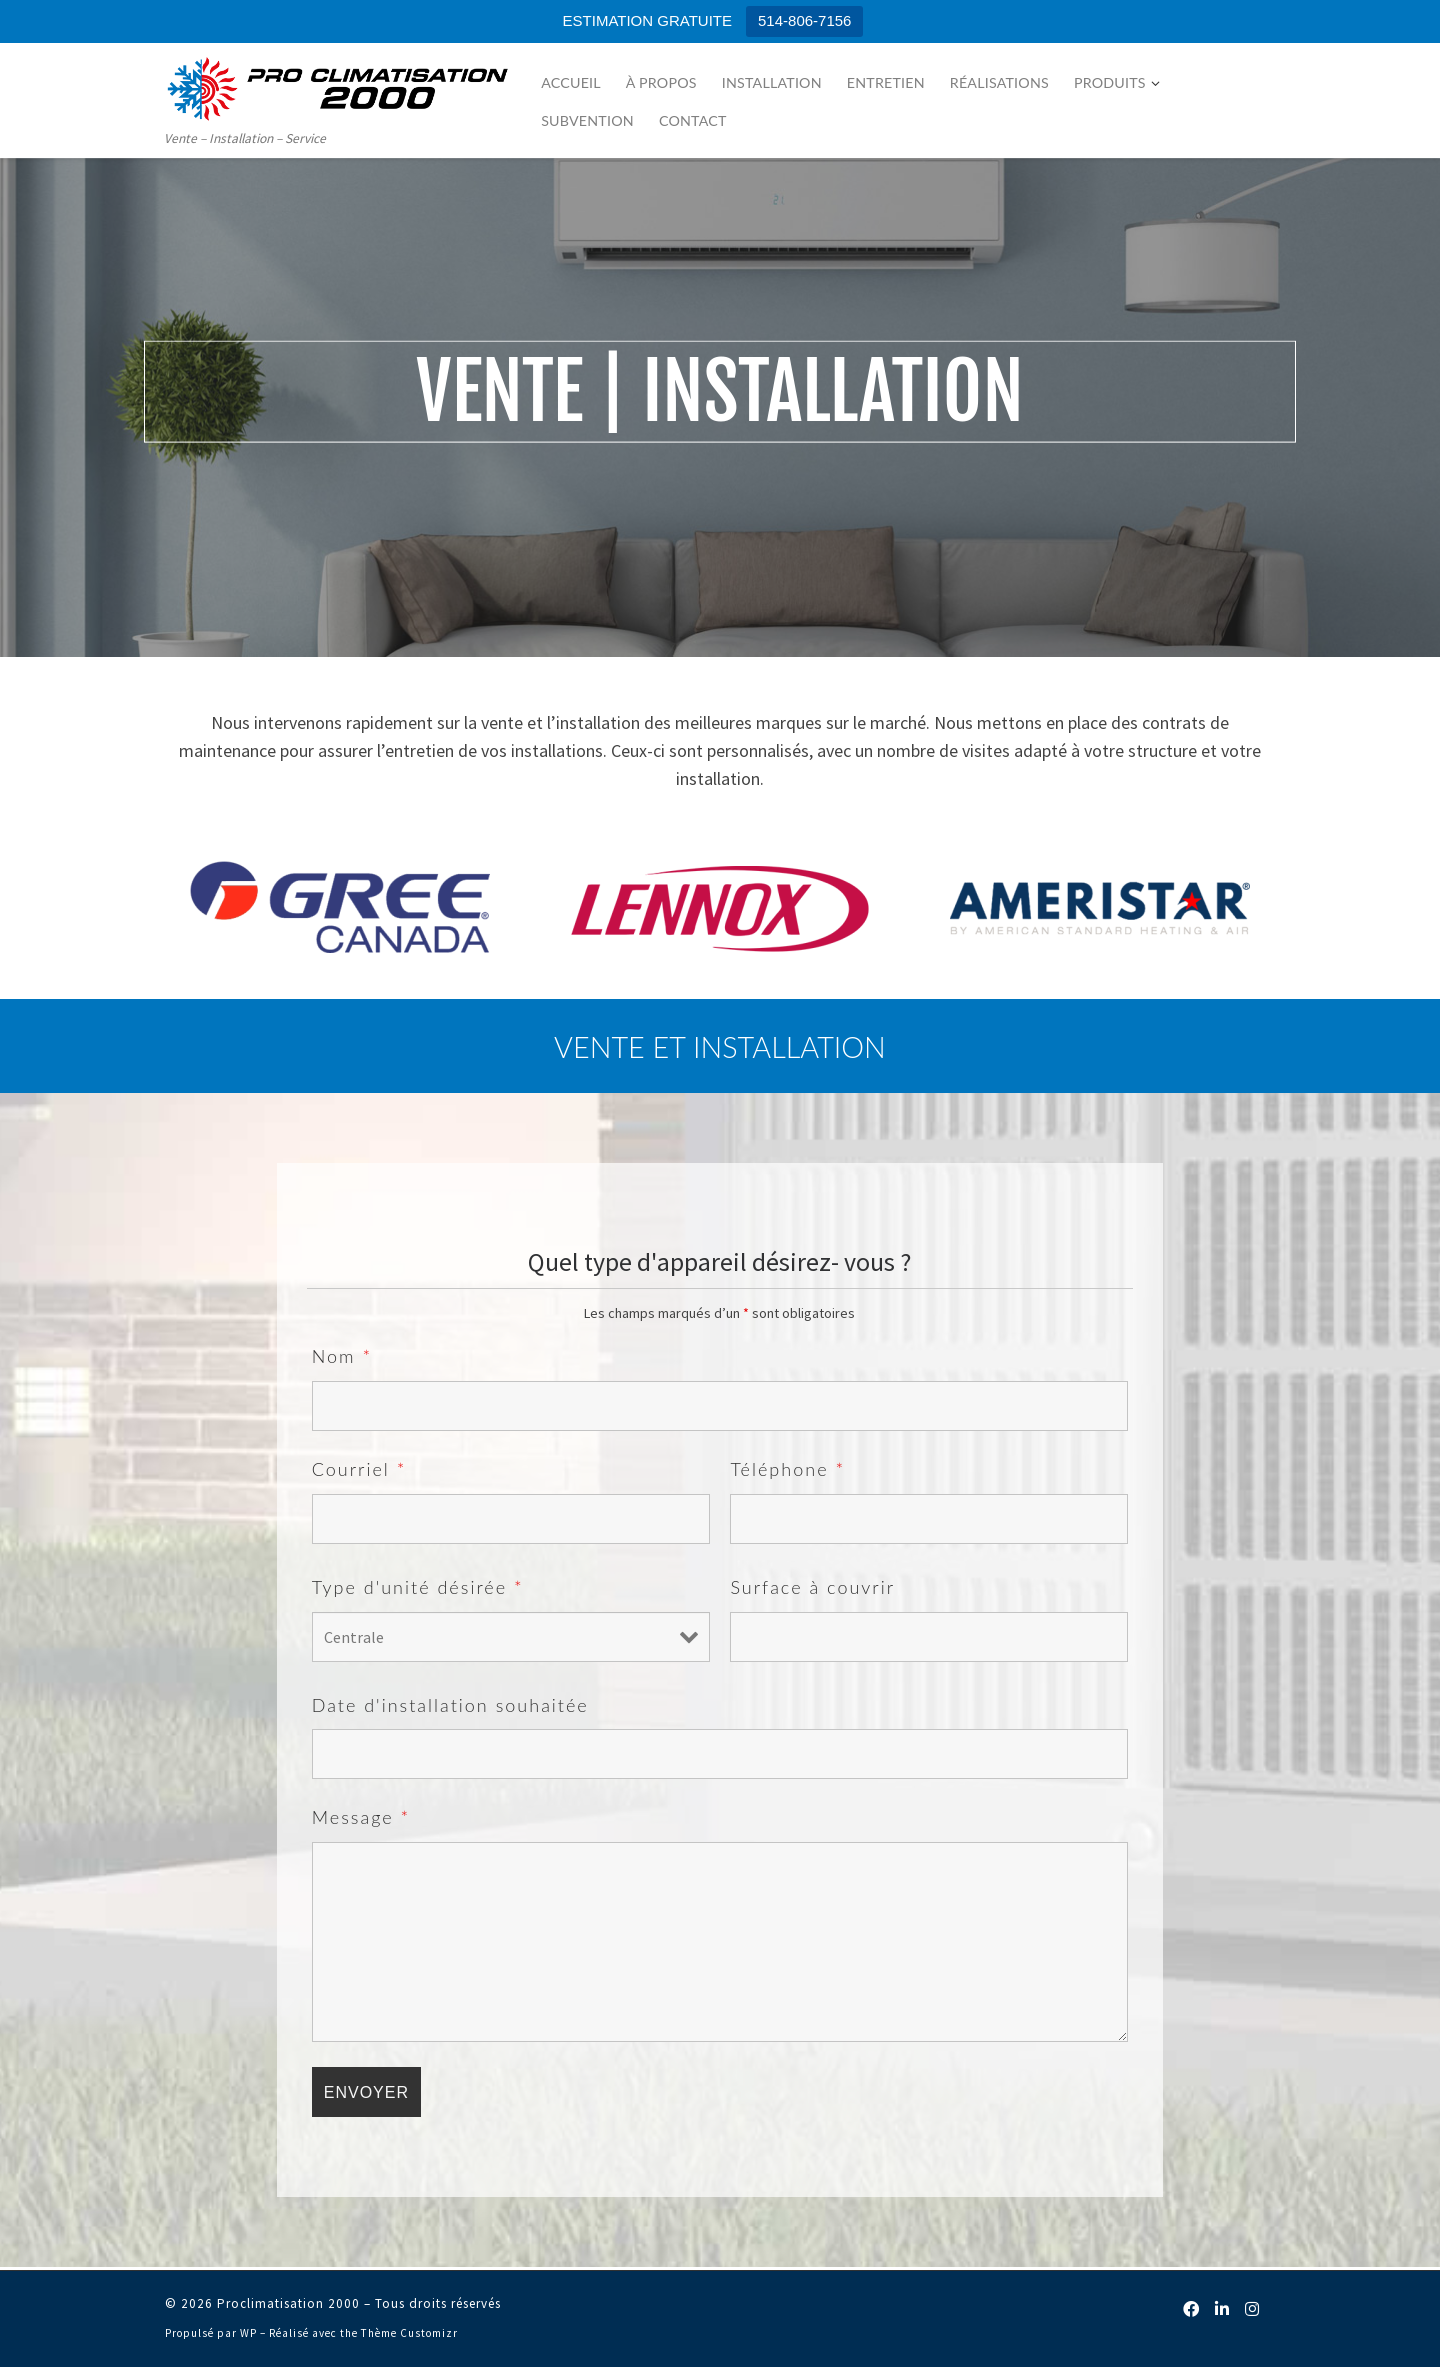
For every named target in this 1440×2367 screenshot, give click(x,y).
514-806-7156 (804, 20)
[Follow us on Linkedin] (1234, 2309)
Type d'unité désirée (418, 1587)
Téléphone (787, 1469)
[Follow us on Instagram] (1256, 2309)
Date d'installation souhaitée (450, 1705)
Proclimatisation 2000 (288, 2303)
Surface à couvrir (812, 1587)
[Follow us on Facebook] (1212, 2309)
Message (361, 1817)
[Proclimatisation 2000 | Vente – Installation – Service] (338, 85)
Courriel (359, 1469)
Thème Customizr (409, 2333)
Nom (342, 1356)
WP (248, 2333)
